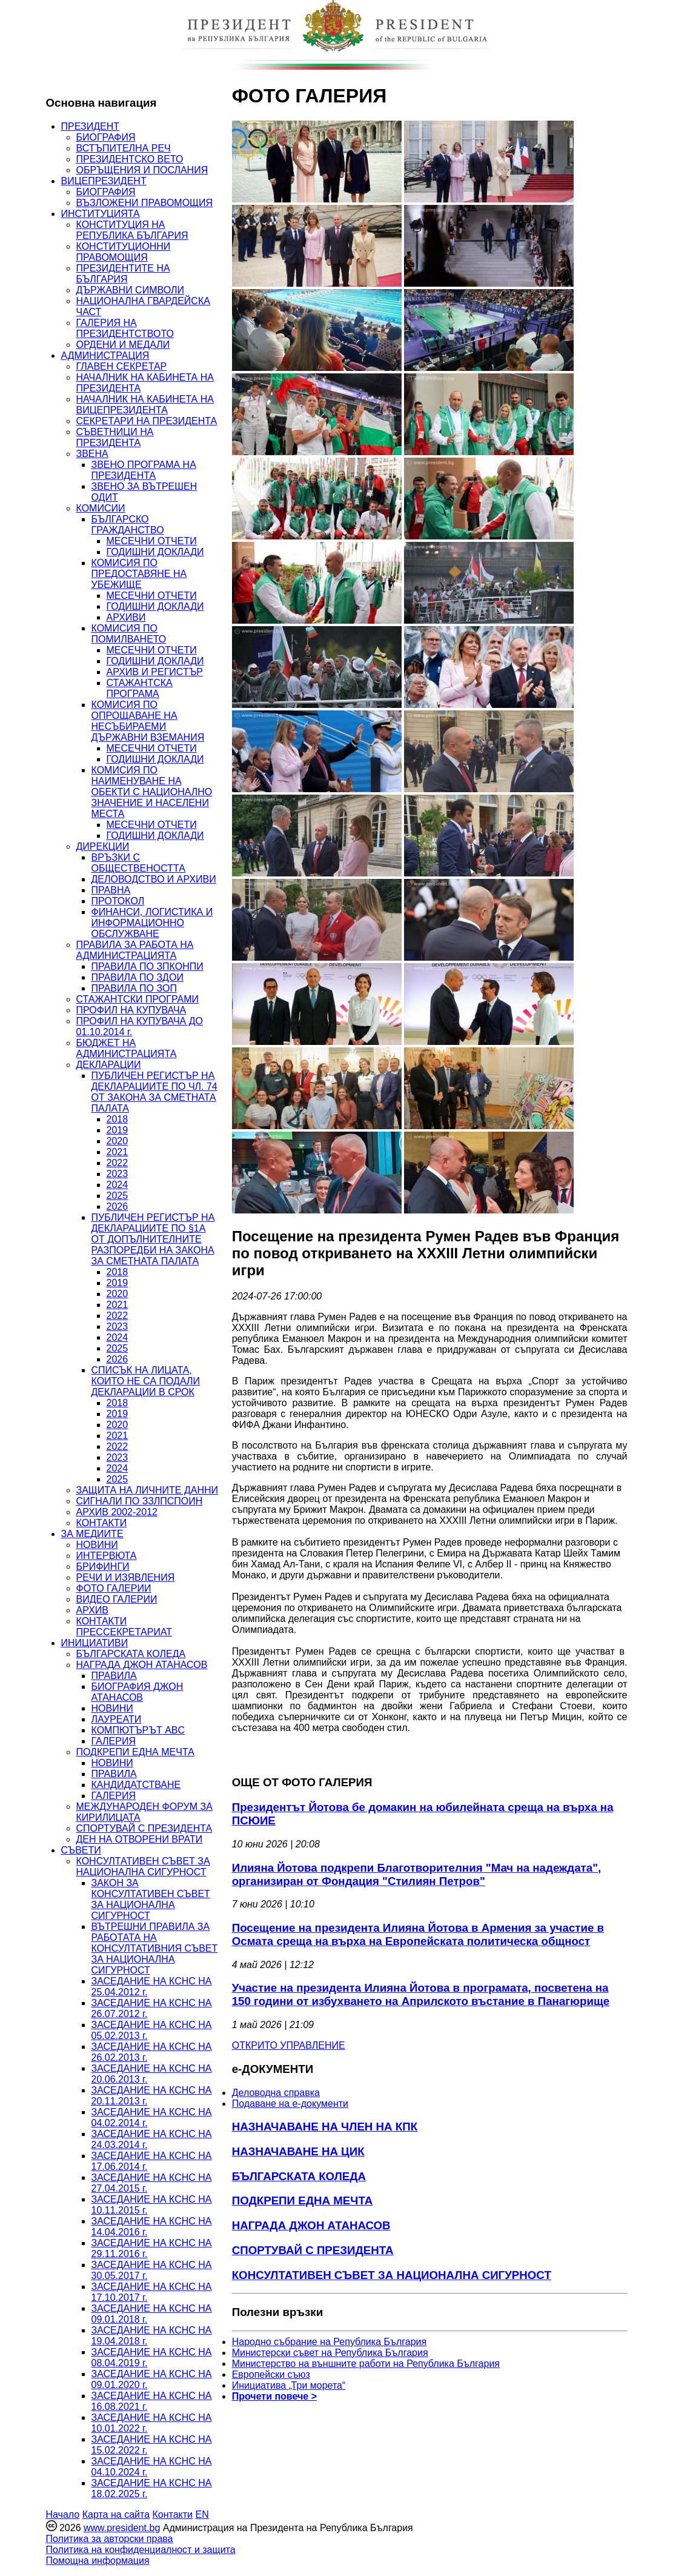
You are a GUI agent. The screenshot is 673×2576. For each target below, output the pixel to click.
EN (201, 2514)
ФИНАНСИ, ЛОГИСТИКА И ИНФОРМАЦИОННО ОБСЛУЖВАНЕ (152, 923)
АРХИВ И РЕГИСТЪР (155, 672)
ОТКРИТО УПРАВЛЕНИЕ (288, 2045)
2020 (117, 1141)
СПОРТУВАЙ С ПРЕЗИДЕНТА (144, 1828)
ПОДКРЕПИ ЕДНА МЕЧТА (135, 1752)
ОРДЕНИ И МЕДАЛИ (123, 344)
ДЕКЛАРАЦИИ (108, 1064)
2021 (117, 1152)
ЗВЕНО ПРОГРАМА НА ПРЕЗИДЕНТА (143, 470)
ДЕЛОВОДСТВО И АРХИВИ (153, 879)
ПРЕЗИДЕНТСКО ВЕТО (130, 159)
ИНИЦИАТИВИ (94, 1643)
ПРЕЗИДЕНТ (90, 126)
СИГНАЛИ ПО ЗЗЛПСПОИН (139, 1501)
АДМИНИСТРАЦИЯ (105, 355)
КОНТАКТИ (101, 1523)
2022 (117, 1163)
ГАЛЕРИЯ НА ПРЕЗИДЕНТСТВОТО (125, 328)
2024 (117, 1185)
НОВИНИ (97, 1545)
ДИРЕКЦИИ (103, 846)
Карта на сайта (116, 2514)
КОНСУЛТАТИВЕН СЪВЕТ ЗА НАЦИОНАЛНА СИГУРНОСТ (143, 1866)
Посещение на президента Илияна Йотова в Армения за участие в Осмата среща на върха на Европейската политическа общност (418, 1934)
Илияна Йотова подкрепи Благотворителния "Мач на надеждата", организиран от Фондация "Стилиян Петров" (417, 1874)
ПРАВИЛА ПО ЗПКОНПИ (147, 966)
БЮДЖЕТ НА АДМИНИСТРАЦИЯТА (126, 1048)
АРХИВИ (126, 617)
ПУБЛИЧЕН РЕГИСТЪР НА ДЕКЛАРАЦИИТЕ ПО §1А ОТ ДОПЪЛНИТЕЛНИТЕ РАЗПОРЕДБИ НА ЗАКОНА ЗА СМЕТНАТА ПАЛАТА (153, 1239)
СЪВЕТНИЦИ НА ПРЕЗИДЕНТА (115, 437)
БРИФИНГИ (103, 1566)
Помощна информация (98, 2560)
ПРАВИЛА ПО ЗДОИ (137, 977)
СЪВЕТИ (81, 1850)
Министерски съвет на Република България (330, 2352)
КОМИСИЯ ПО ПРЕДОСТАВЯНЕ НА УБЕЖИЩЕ (139, 574)
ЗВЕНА (92, 454)
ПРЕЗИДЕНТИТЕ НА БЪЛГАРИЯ (123, 273)
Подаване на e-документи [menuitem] (290, 2103)
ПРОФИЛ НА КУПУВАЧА (131, 1010)
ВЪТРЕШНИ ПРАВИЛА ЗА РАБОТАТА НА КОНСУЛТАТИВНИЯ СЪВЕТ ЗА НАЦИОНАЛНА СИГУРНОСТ (154, 1948)
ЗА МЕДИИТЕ (92, 1534)
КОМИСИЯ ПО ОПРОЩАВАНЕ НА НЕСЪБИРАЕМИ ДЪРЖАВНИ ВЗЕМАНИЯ (148, 720)
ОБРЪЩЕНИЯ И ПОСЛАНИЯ (142, 170)
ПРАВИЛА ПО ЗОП (134, 988)
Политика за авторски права (109, 2539)
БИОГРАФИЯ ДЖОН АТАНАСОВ (137, 1692)
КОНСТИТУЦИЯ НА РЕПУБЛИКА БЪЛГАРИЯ (132, 230)
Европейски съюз (271, 2374)
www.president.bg (122, 2528)
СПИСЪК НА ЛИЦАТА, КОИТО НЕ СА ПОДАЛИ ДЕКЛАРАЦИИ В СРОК (145, 1381)
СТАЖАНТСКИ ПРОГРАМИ (137, 999)
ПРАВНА (111, 890)
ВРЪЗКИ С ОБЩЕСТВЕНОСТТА (138, 862)
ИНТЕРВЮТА (106, 1555)
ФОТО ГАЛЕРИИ (113, 1588)
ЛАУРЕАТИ (116, 1719)
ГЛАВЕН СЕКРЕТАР (121, 366)
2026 (117, 1206)
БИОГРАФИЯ (106, 137)
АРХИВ (92, 1610)
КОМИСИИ (100, 508)
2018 (117, 1119)
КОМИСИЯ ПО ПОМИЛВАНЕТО (129, 633)
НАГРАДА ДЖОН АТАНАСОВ (142, 1665)
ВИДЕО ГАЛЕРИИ (116, 1599)
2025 (117, 1195)
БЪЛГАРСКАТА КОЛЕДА (131, 1654)
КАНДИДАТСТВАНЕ (136, 1785)
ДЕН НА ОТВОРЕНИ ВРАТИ (139, 1839)
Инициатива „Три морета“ (289, 2385)
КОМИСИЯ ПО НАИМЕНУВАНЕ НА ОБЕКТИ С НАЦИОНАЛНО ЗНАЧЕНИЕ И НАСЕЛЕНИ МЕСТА (152, 792)
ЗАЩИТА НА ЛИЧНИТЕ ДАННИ (147, 1490)
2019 (117, 1130)
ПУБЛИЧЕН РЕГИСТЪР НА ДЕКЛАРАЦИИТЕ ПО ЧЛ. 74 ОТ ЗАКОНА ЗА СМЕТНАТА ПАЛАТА (154, 1091)
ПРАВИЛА (114, 1675)
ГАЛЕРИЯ (113, 1741)
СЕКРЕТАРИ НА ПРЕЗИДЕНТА (146, 421)
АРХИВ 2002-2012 (116, 1512)
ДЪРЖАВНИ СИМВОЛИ (130, 290)
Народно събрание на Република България (329, 2342)
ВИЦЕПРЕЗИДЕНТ (104, 181)
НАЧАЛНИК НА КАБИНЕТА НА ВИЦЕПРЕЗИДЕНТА (145, 404)
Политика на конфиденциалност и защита (141, 2549)
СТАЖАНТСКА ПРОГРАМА (140, 688)
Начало (63, 2514)
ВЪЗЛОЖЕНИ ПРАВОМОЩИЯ (144, 203)
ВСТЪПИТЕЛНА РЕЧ (123, 148)
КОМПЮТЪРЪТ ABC (138, 1730)
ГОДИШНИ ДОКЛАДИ (155, 552)
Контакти (172, 2514)
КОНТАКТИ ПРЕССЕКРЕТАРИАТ (124, 1626)
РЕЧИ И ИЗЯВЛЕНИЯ (125, 1577)
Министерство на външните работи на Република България (366, 2363)
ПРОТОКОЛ (118, 901)
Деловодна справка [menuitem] (276, 2092)
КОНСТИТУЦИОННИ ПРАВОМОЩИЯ (123, 251)
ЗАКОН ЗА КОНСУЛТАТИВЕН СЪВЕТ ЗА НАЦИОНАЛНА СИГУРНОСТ (150, 1899)
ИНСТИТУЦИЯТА (100, 214)
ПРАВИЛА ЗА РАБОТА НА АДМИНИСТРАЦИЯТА (135, 950)
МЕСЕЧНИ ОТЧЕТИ (152, 541)
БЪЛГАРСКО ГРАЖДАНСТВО (127, 524)
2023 (117, 1174)
